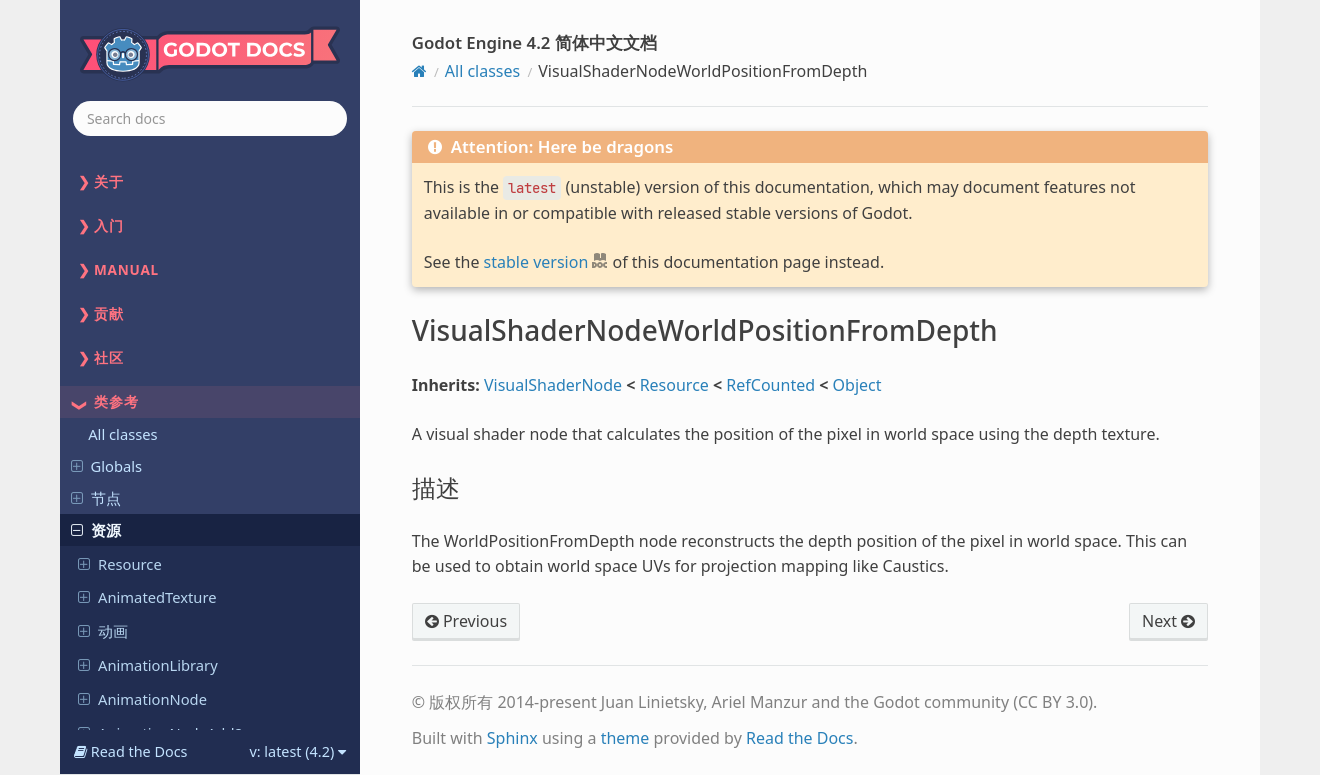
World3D (118, 496)
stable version (536, 262)
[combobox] (210, 118)
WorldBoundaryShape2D (173, 530)
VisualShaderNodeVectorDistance (173, 162)
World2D (118, 462)
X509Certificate (140, 598)
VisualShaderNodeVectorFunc (190, 206)
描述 (127, 395)
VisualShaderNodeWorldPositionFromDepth (175, 352)
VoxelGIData (130, 428)
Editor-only (118, 664)
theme (625, 738)
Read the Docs (800, 738)
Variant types (126, 696)
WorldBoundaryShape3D (173, 564)
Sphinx (512, 738)
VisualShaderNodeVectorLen (186, 240)
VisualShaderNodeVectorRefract (198, 308)
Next (1168, 621)
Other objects (128, 632)
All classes (482, 71)
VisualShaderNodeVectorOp (184, 274)
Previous (466, 621)
